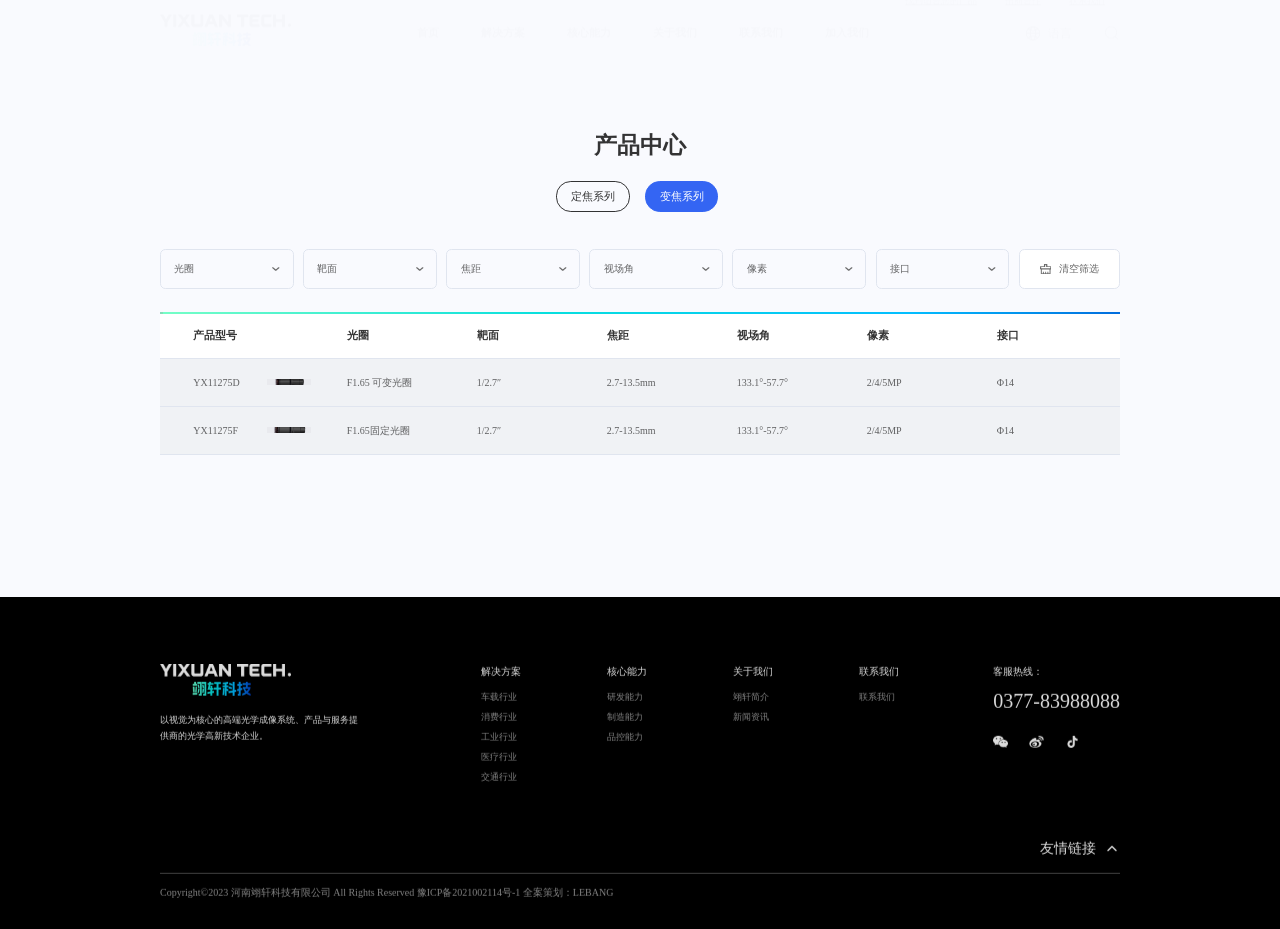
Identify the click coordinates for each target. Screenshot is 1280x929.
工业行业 (499, 744)
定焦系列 (597, 194)
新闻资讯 (751, 724)
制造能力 (625, 724)
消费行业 (499, 724)
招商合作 (1023, 18)
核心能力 (589, 51)
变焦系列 (683, 194)
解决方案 (503, 51)
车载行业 (499, 704)
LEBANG (593, 899)
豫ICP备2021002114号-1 (469, 899)
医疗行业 (499, 764)
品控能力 (625, 744)
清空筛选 (1069, 268)
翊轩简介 (751, 704)
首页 (428, 51)
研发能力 (625, 704)
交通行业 (499, 784)
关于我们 (675, 51)
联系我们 (1087, 18)
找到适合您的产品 (941, 18)
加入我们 (847, 51)
